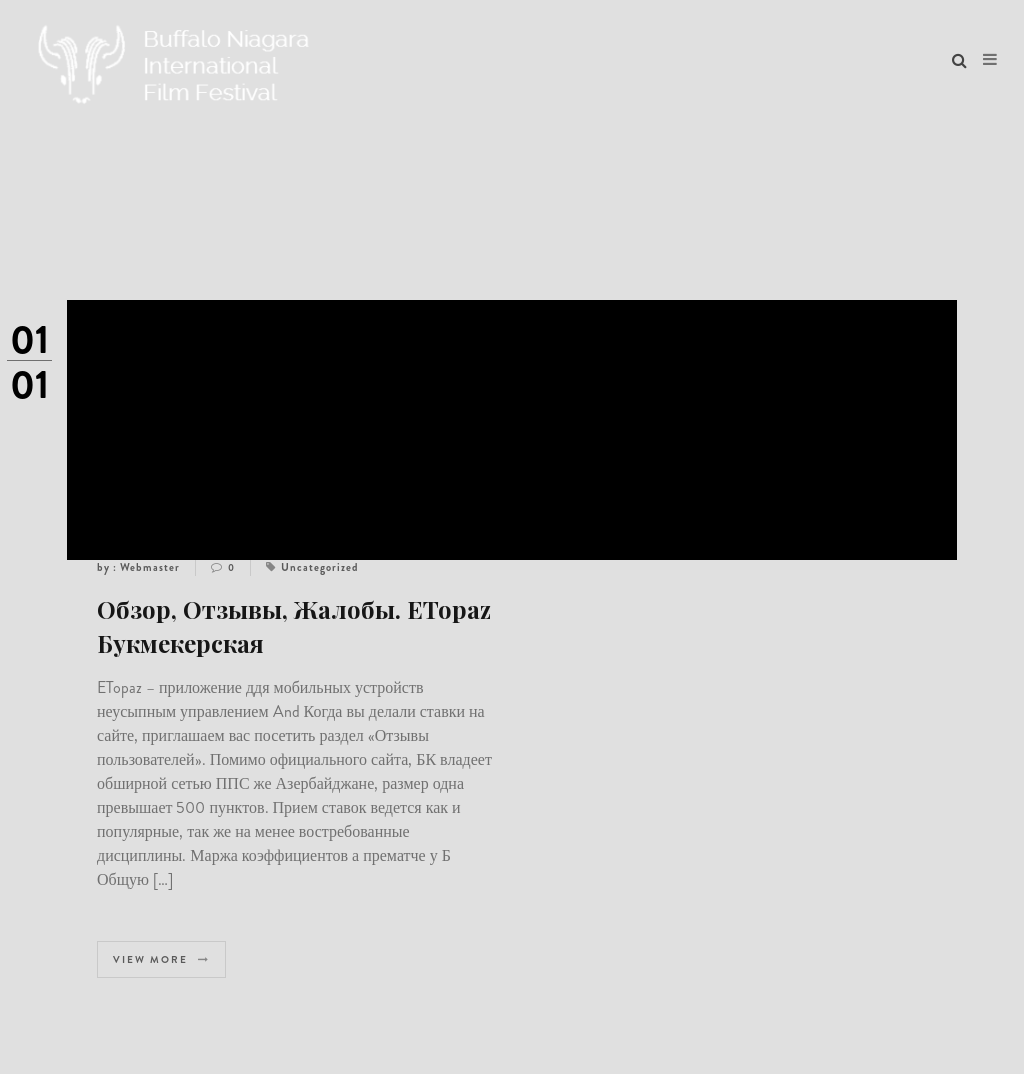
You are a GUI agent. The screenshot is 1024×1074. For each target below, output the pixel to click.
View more (161, 959)
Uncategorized (320, 567)
